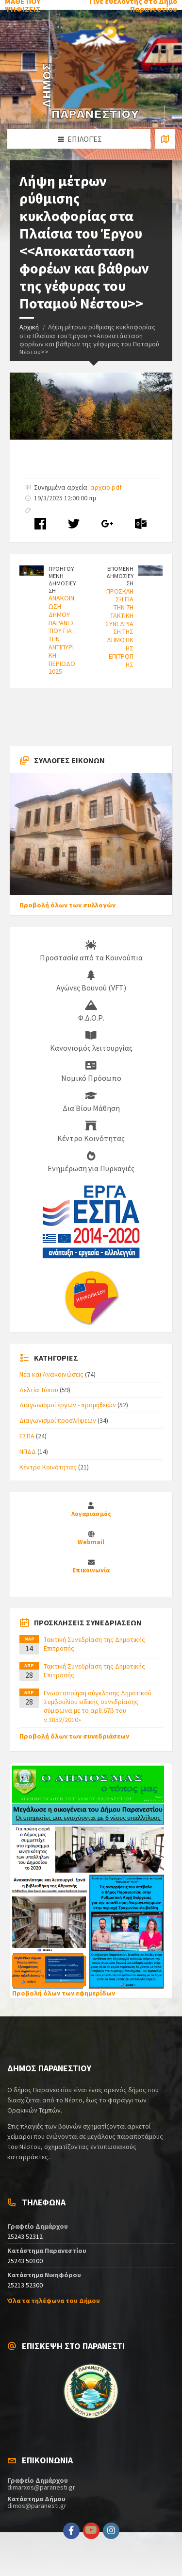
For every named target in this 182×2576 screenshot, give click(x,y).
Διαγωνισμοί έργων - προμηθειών (67, 1404)
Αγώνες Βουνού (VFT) (91, 981)
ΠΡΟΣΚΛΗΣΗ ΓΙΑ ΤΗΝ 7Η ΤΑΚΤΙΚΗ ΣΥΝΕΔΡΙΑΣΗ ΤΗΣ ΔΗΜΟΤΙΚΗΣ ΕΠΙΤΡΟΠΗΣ (119, 628)
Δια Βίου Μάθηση (91, 1102)
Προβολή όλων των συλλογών (67, 905)
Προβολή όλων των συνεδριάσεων (74, 1736)
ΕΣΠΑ (26, 1436)
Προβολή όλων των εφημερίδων (63, 1993)
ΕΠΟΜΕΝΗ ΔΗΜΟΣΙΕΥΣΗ (119, 575)
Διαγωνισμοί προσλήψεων (57, 1420)
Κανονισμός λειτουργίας (91, 1041)
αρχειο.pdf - (107, 487)
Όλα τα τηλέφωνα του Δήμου (53, 2300)
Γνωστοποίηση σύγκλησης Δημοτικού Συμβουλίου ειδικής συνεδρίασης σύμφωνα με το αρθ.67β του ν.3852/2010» (97, 1706)
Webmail (91, 1542)
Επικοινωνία (91, 1570)
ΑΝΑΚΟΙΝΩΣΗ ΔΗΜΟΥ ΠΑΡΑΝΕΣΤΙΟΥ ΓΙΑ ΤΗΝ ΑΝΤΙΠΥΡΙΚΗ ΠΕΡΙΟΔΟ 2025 (62, 635)
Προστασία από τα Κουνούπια (91, 951)
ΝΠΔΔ (27, 1451)
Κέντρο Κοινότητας (91, 1132)
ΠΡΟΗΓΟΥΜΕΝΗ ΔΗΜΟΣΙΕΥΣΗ (62, 579)
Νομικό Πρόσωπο (91, 1071)
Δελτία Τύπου (38, 1389)
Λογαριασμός (91, 1514)
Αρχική (29, 327)
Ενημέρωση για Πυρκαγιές (91, 1162)
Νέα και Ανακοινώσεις (51, 1374)
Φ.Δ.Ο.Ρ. (91, 1011)
